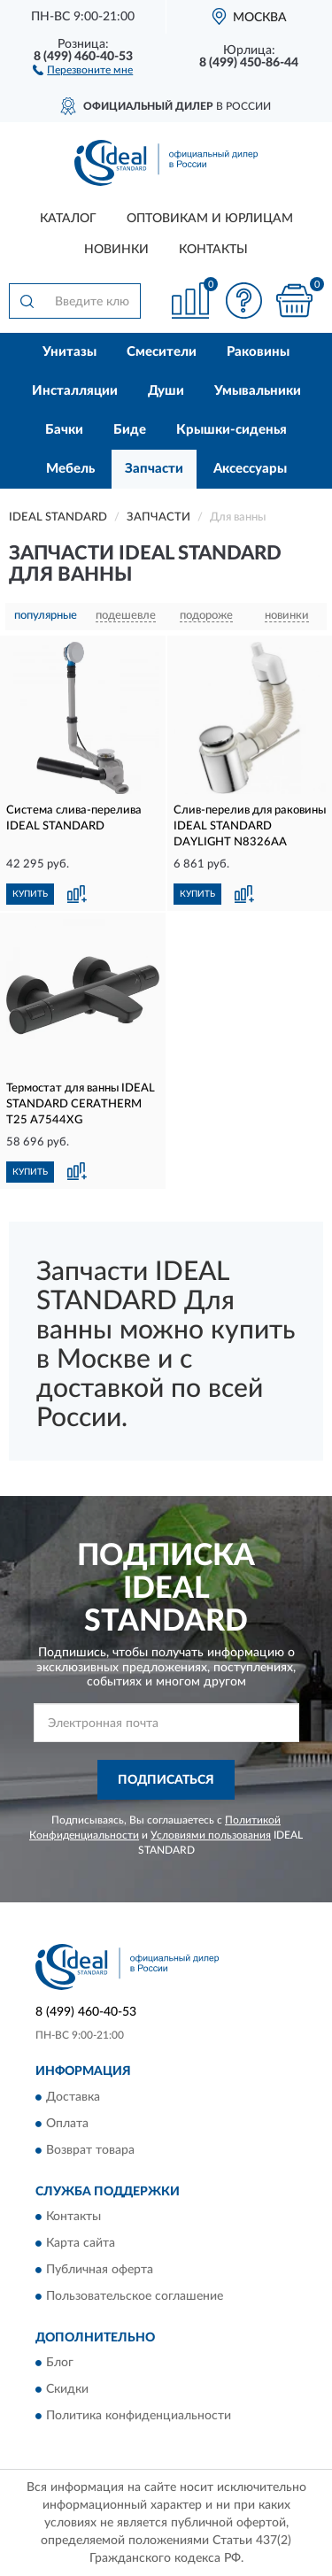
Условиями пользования (211, 1835)
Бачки (64, 429)
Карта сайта (80, 2244)
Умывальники (257, 390)
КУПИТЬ (30, 894)
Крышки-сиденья (231, 429)
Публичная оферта (99, 2270)
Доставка (73, 2097)
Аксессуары (250, 468)
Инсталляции (75, 390)
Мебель (70, 468)
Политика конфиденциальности (138, 2416)
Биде (129, 429)
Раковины (258, 352)
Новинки (116, 249)
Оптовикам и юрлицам (210, 218)
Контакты (213, 249)
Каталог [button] (68, 218)
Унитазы (69, 352)
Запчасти (154, 468)
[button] (83, 69)
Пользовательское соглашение (134, 2297)
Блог (59, 2363)
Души (166, 390)
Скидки (67, 2390)
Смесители (162, 352)
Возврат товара (90, 2150)
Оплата (67, 2123)
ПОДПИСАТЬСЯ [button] (166, 1780)
